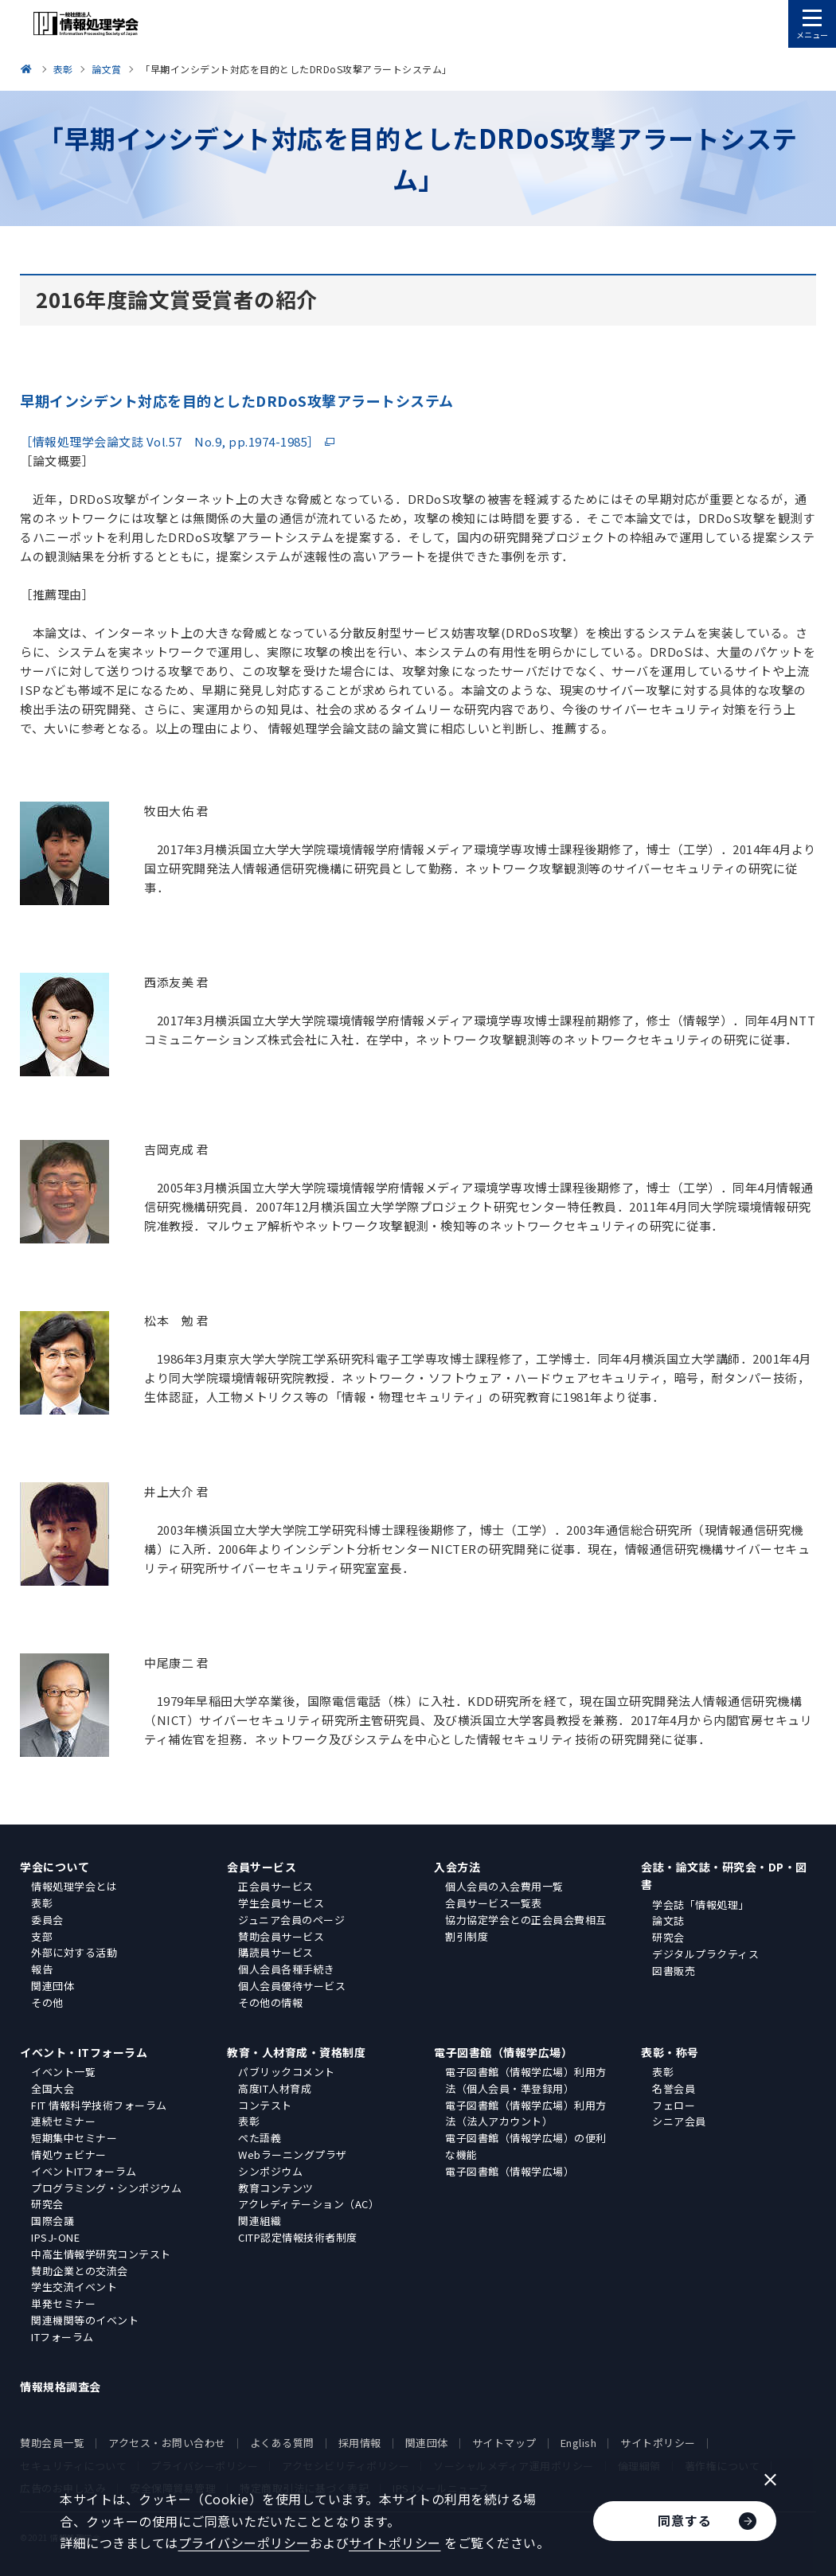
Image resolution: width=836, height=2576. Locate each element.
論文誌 (668, 1920)
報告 (42, 1969)
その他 (47, 2002)
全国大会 (52, 2088)
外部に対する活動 (74, 1952)
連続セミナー (63, 2121)
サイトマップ (504, 2442)
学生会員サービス (281, 1903)
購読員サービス (276, 1952)
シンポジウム (270, 2171)
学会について (54, 1867)
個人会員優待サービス (292, 1985)
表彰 (42, 1903)
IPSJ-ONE (55, 2237)
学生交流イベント (74, 2286)
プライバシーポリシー (244, 2542)
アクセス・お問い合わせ (167, 2442)
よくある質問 (282, 2442)
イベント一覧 (63, 2071)
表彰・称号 (670, 2052)
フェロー (673, 2105)
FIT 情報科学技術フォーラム (99, 2105)
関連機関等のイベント (85, 2320)
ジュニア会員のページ (291, 1919)
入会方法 (457, 1867)
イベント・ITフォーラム (83, 2052)
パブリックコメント (286, 2071)
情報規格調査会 (60, 2387)
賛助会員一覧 (52, 2442)
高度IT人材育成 (274, 2088)
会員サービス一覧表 (493, 1903)
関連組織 (259, 2220)
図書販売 (673, 1970)
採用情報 (359, 2442)
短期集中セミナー (74, 2137)
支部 (42, 1936)
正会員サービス (276, 1886)
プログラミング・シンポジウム (106, 2187)
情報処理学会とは (74, 1886)
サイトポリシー (658, 2442)
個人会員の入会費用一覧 (504, 1886)
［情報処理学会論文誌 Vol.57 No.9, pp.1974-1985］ (170, 441)
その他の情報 (270, 2002)
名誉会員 (673, 2088)
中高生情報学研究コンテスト (101, 2254)
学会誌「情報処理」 (700, 1904)
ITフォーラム (62, 2336)
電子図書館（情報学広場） (503, 2052)
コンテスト (265, 2105)
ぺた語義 (259, 2137)
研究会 (668, 1937)
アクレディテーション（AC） (308, 2203)
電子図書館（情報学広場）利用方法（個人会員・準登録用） (526, 2080)
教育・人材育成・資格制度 (296, 2052)
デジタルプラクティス (705, 1953)
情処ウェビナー (69, 2154)
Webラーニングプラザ (292, 2154)
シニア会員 (679, 2121)
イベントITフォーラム (84, 2171)
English (579, 2442)
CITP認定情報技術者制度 (297, 2237)
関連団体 (52, 1985)
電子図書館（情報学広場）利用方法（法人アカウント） (526, 2113)
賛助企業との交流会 (79, 2270)
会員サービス (261, 1867)
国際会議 (52, 2220)
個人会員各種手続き (286, 1969)
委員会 (47, 1919)
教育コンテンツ (276, 2187)
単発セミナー (63, 2303)
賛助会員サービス (281, 1936)
